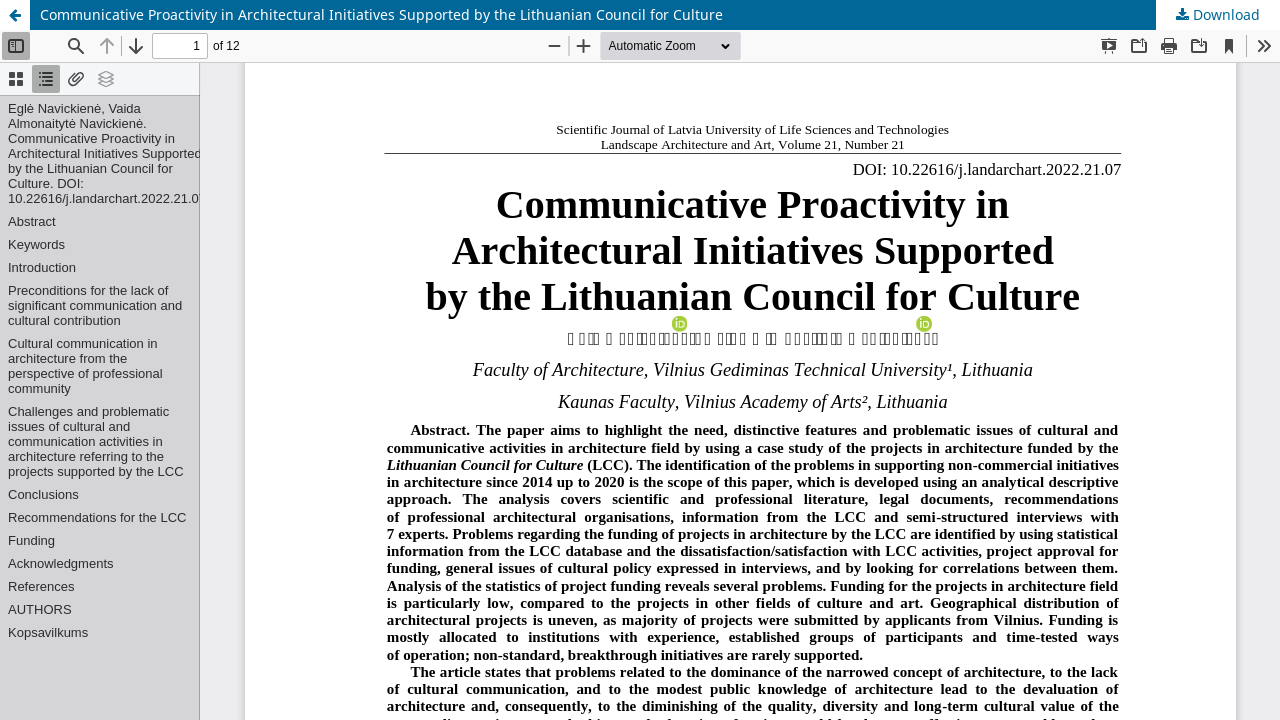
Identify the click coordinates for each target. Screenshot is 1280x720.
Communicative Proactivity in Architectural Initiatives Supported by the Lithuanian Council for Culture (381, 14)
